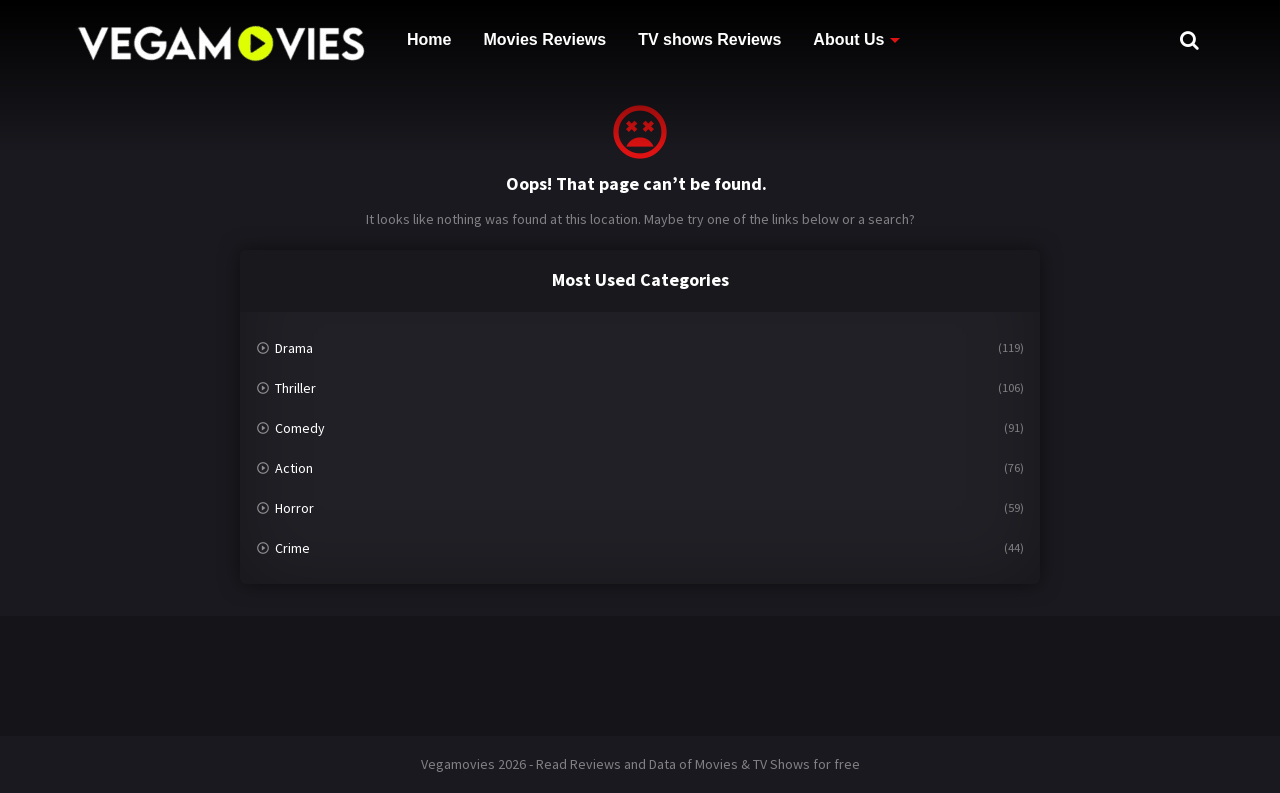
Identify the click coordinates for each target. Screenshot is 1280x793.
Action (294, 468)
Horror (294, 508)
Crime (292, 548)
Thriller (295, 388)
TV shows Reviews (709, 39)
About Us (848, 39)
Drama (294, 348)
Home (429, 39)
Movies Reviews (544, 39)
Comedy (300, 428)
